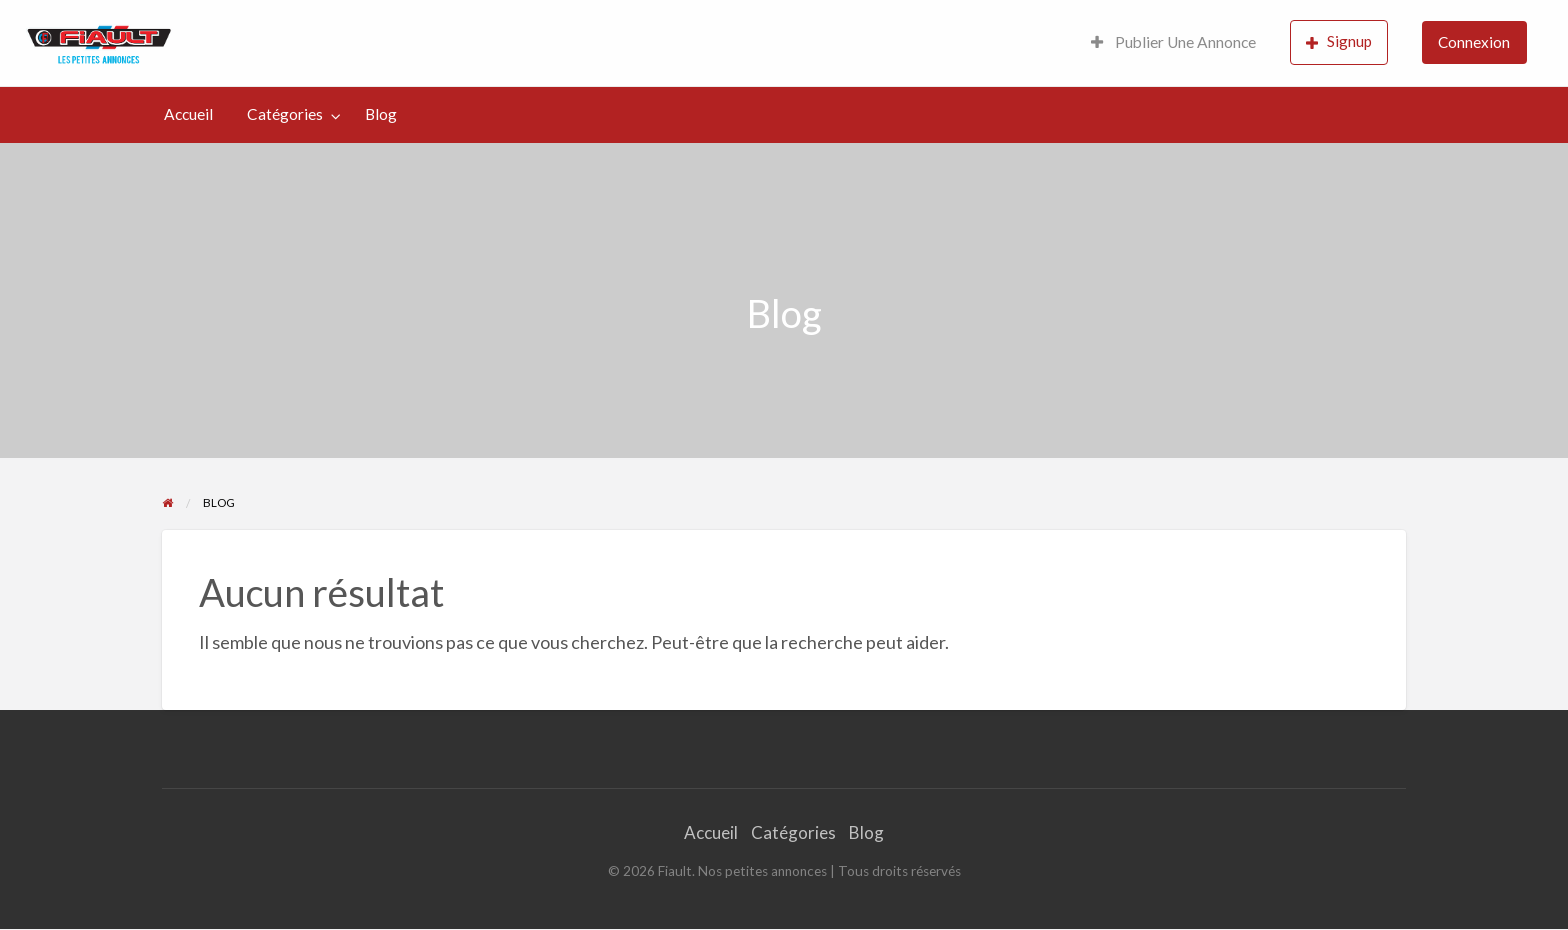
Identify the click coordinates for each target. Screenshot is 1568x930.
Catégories (285, 114)
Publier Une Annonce (1173, 42)
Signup (1339, 41)
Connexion (1474, 42)
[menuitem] (1173, 43)
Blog (381, 114)
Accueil (188, 114)
